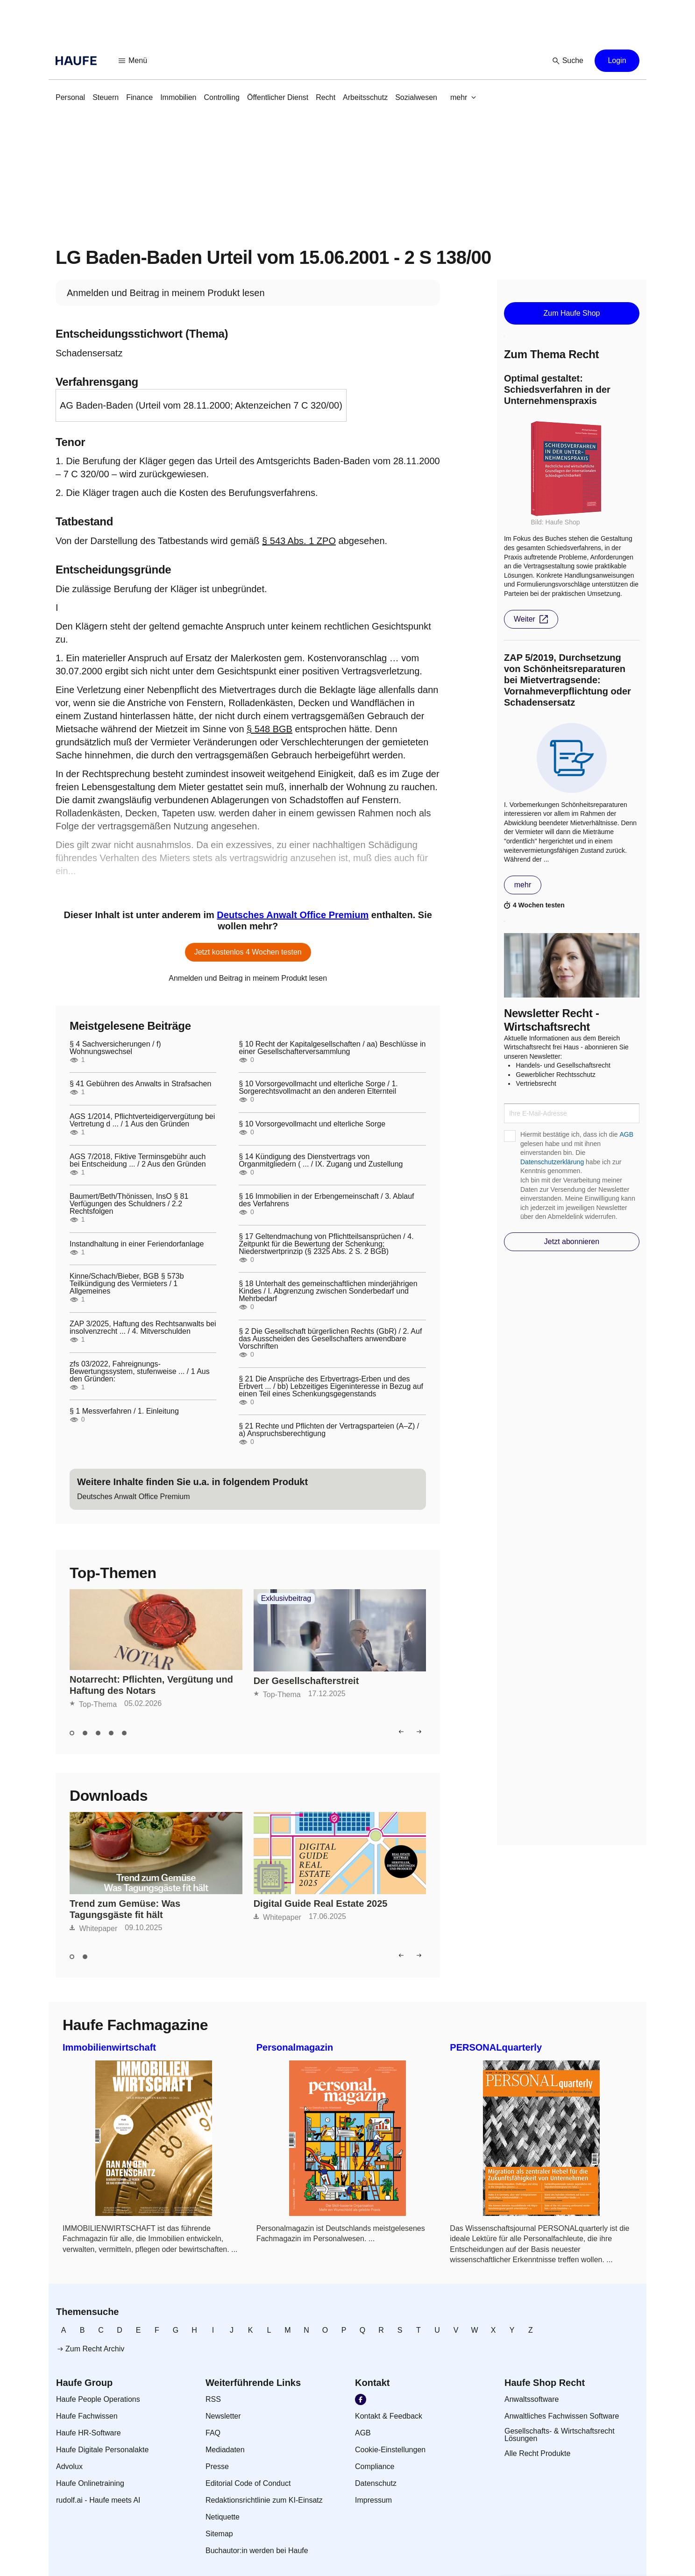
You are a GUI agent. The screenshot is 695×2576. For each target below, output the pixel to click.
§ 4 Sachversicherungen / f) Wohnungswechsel (115, 1047)
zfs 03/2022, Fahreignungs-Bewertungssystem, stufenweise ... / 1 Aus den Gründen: (140, 1371)
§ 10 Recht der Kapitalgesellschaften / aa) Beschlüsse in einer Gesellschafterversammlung (332, 1047)
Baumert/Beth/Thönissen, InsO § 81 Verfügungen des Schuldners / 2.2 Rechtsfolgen (129, 1204)
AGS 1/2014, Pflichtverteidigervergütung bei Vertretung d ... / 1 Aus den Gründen (142, 1120)
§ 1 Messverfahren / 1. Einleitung (124, 1411)
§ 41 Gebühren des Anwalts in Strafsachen (140, 1084)
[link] (70, 97)
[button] (133, 60)
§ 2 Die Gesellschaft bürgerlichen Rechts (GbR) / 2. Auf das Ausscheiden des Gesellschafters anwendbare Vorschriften (330, 1339)
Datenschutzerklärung (552, 1162)
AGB (626, 1134)
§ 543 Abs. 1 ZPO (299, 541)
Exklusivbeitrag (286, 1598)
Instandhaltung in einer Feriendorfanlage (137, 1244)
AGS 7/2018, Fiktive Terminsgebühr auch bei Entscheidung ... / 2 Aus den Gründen (138, 1160)
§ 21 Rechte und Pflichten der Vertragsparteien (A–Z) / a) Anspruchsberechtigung (329, 1429)
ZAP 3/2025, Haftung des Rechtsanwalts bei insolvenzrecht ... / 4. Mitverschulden (143, 1327)
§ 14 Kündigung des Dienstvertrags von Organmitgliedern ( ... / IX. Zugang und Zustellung (321, 1160)
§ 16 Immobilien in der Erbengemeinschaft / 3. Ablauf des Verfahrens (326, 1200)
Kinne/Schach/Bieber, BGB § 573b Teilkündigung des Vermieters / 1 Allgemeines (127, 1284)
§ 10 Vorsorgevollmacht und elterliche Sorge (312, 1124)
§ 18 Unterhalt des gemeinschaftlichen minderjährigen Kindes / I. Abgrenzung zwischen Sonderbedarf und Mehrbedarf (328, 1291)
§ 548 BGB (269, 729)
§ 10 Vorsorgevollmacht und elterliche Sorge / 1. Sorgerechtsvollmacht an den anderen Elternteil (318, 1087)
